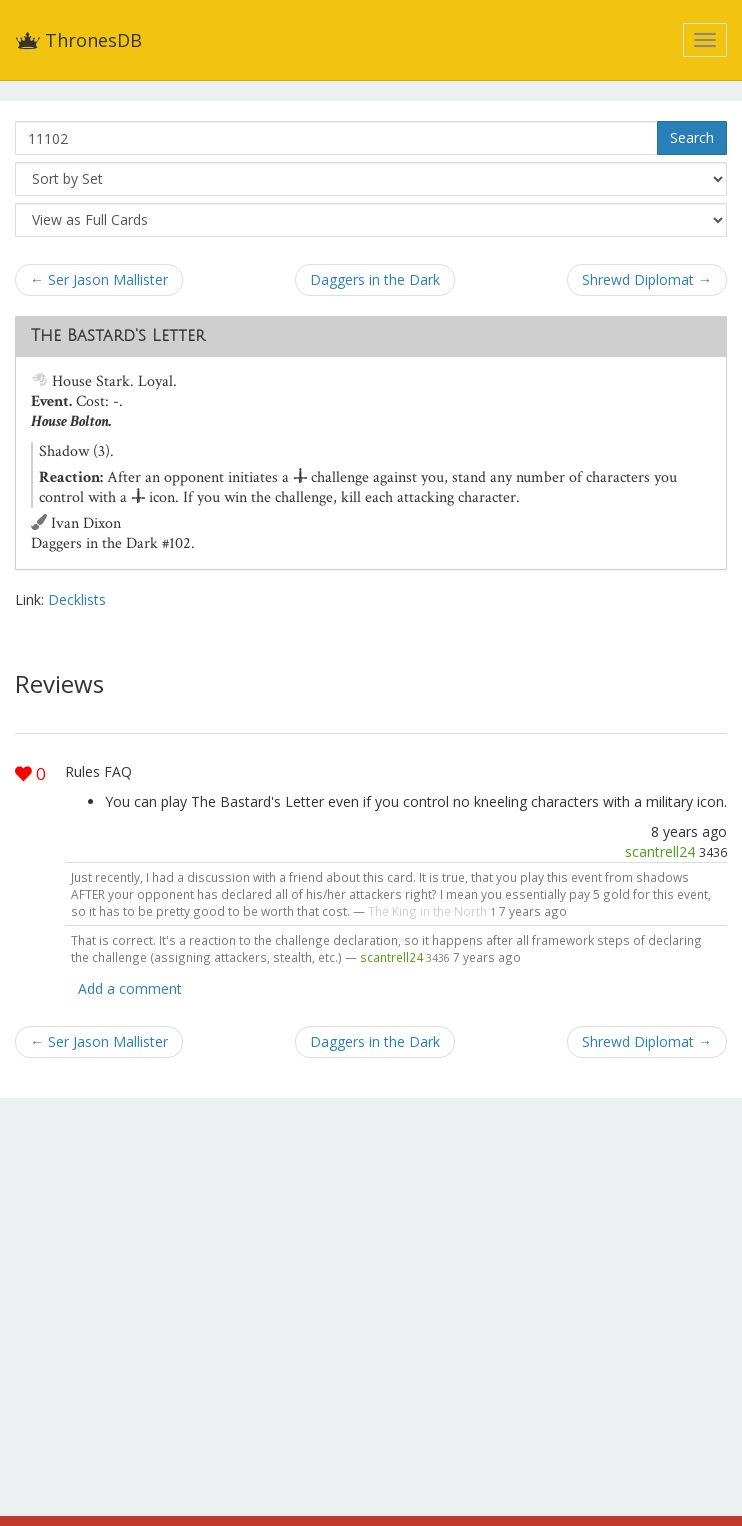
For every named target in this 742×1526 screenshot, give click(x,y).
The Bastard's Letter (118, 336)
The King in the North (427, 911)
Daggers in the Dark (375, 279)
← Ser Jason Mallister (99, 279)
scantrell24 (660, 851)
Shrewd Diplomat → (647, 279)
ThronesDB (78, 40)
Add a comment (130, 988)
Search (692, 137)
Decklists (77, 599)
